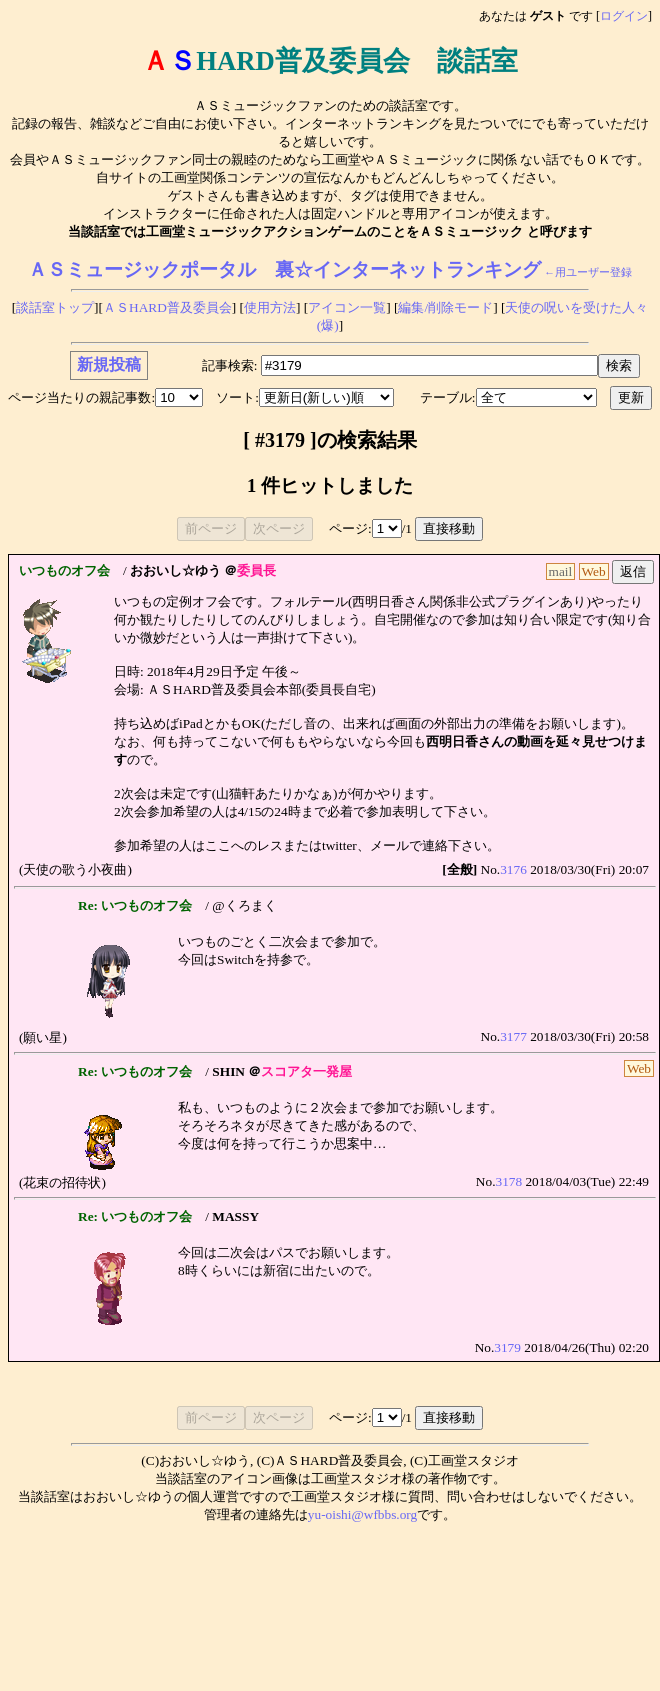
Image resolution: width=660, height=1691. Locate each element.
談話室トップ (55, 307)
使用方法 (270, 307)
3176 (513, 869)
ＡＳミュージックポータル (142, 269)
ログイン (624, 16)
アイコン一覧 (347, 307)
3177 (513, 1036)
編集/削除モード (445, 307)
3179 (507, 1347)
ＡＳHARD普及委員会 (167, 307)
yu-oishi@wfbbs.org (362, 1514)
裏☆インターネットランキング (408, 269)
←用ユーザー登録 (588, 272)
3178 (508, 1181)
